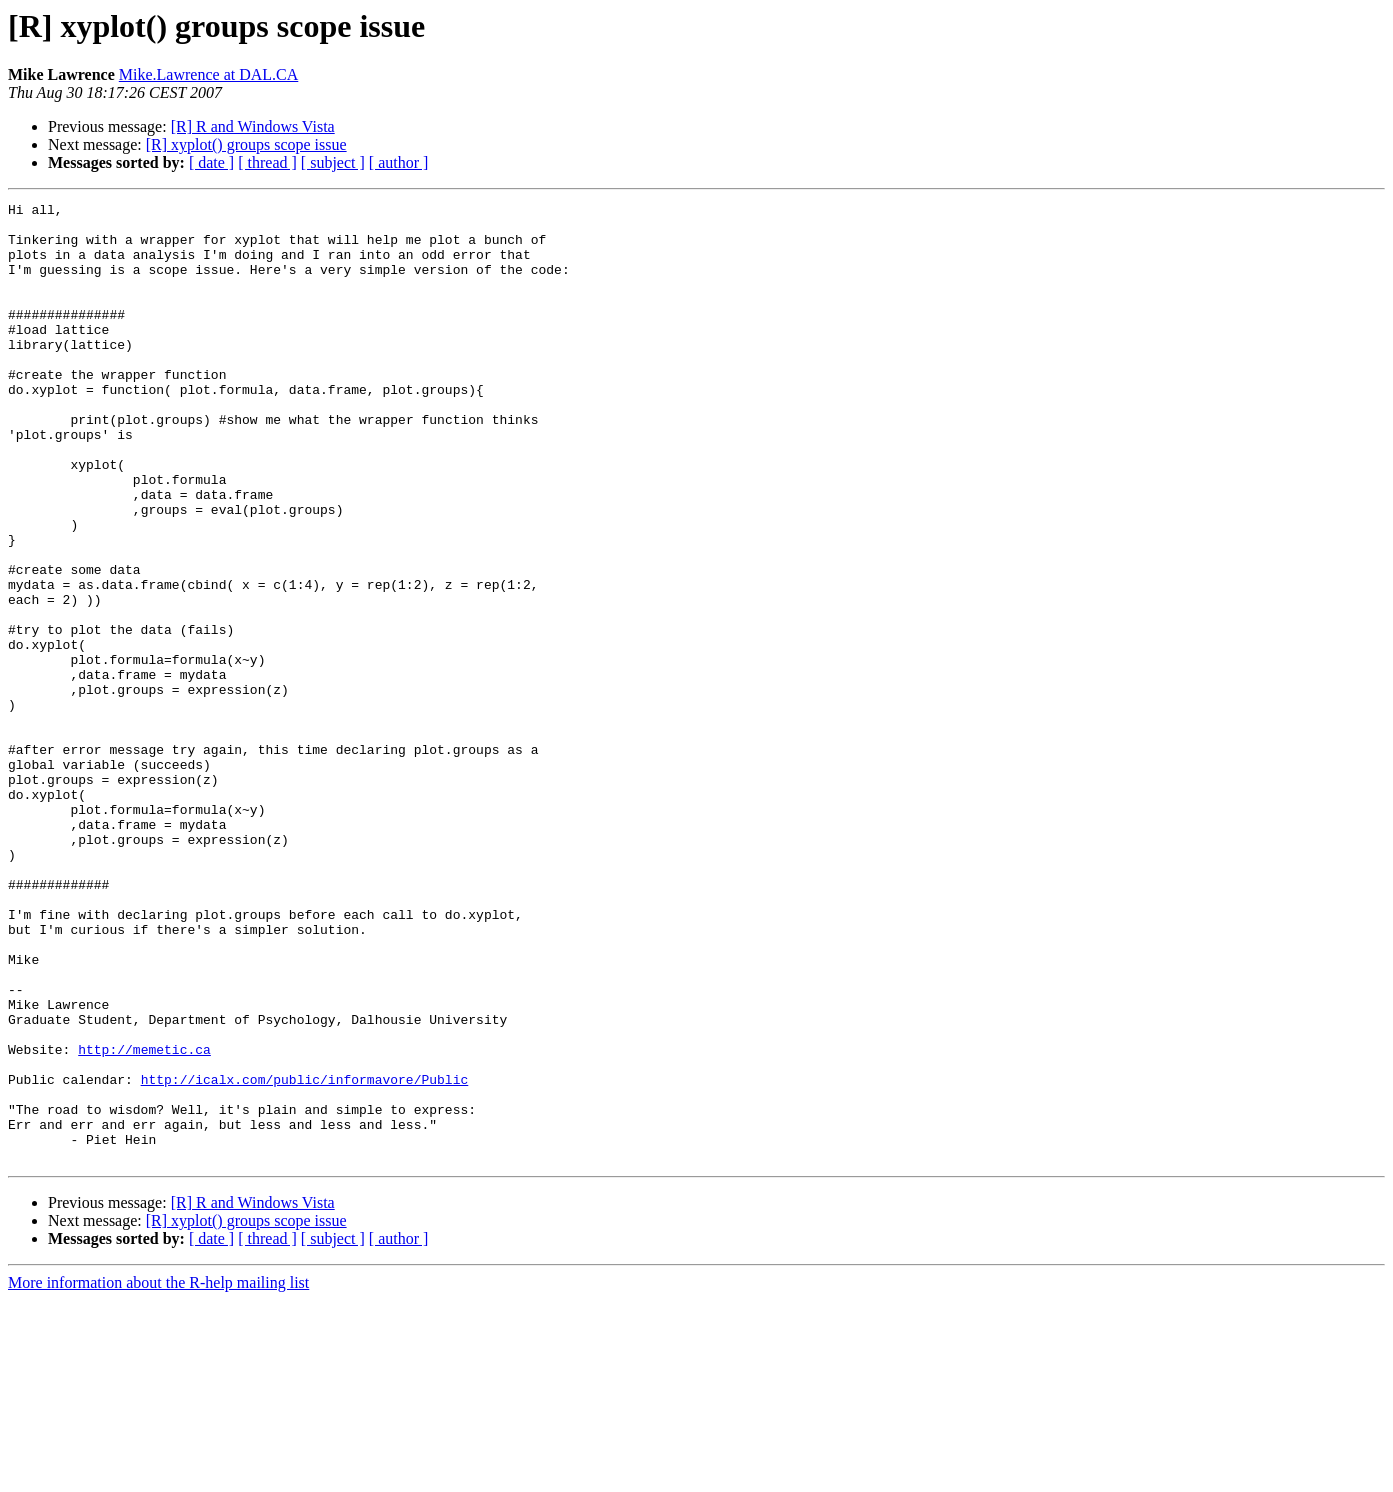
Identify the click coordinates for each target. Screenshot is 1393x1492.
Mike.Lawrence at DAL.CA (209, 74)
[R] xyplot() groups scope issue (246, 144)
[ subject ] (333, 162)
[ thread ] (267, 162)
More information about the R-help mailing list (158, 1474)
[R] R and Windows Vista (253, 126)
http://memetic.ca (144, 1220)
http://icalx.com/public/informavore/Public (305, 1256)
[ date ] (211, 162)
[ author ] (399, 162)
